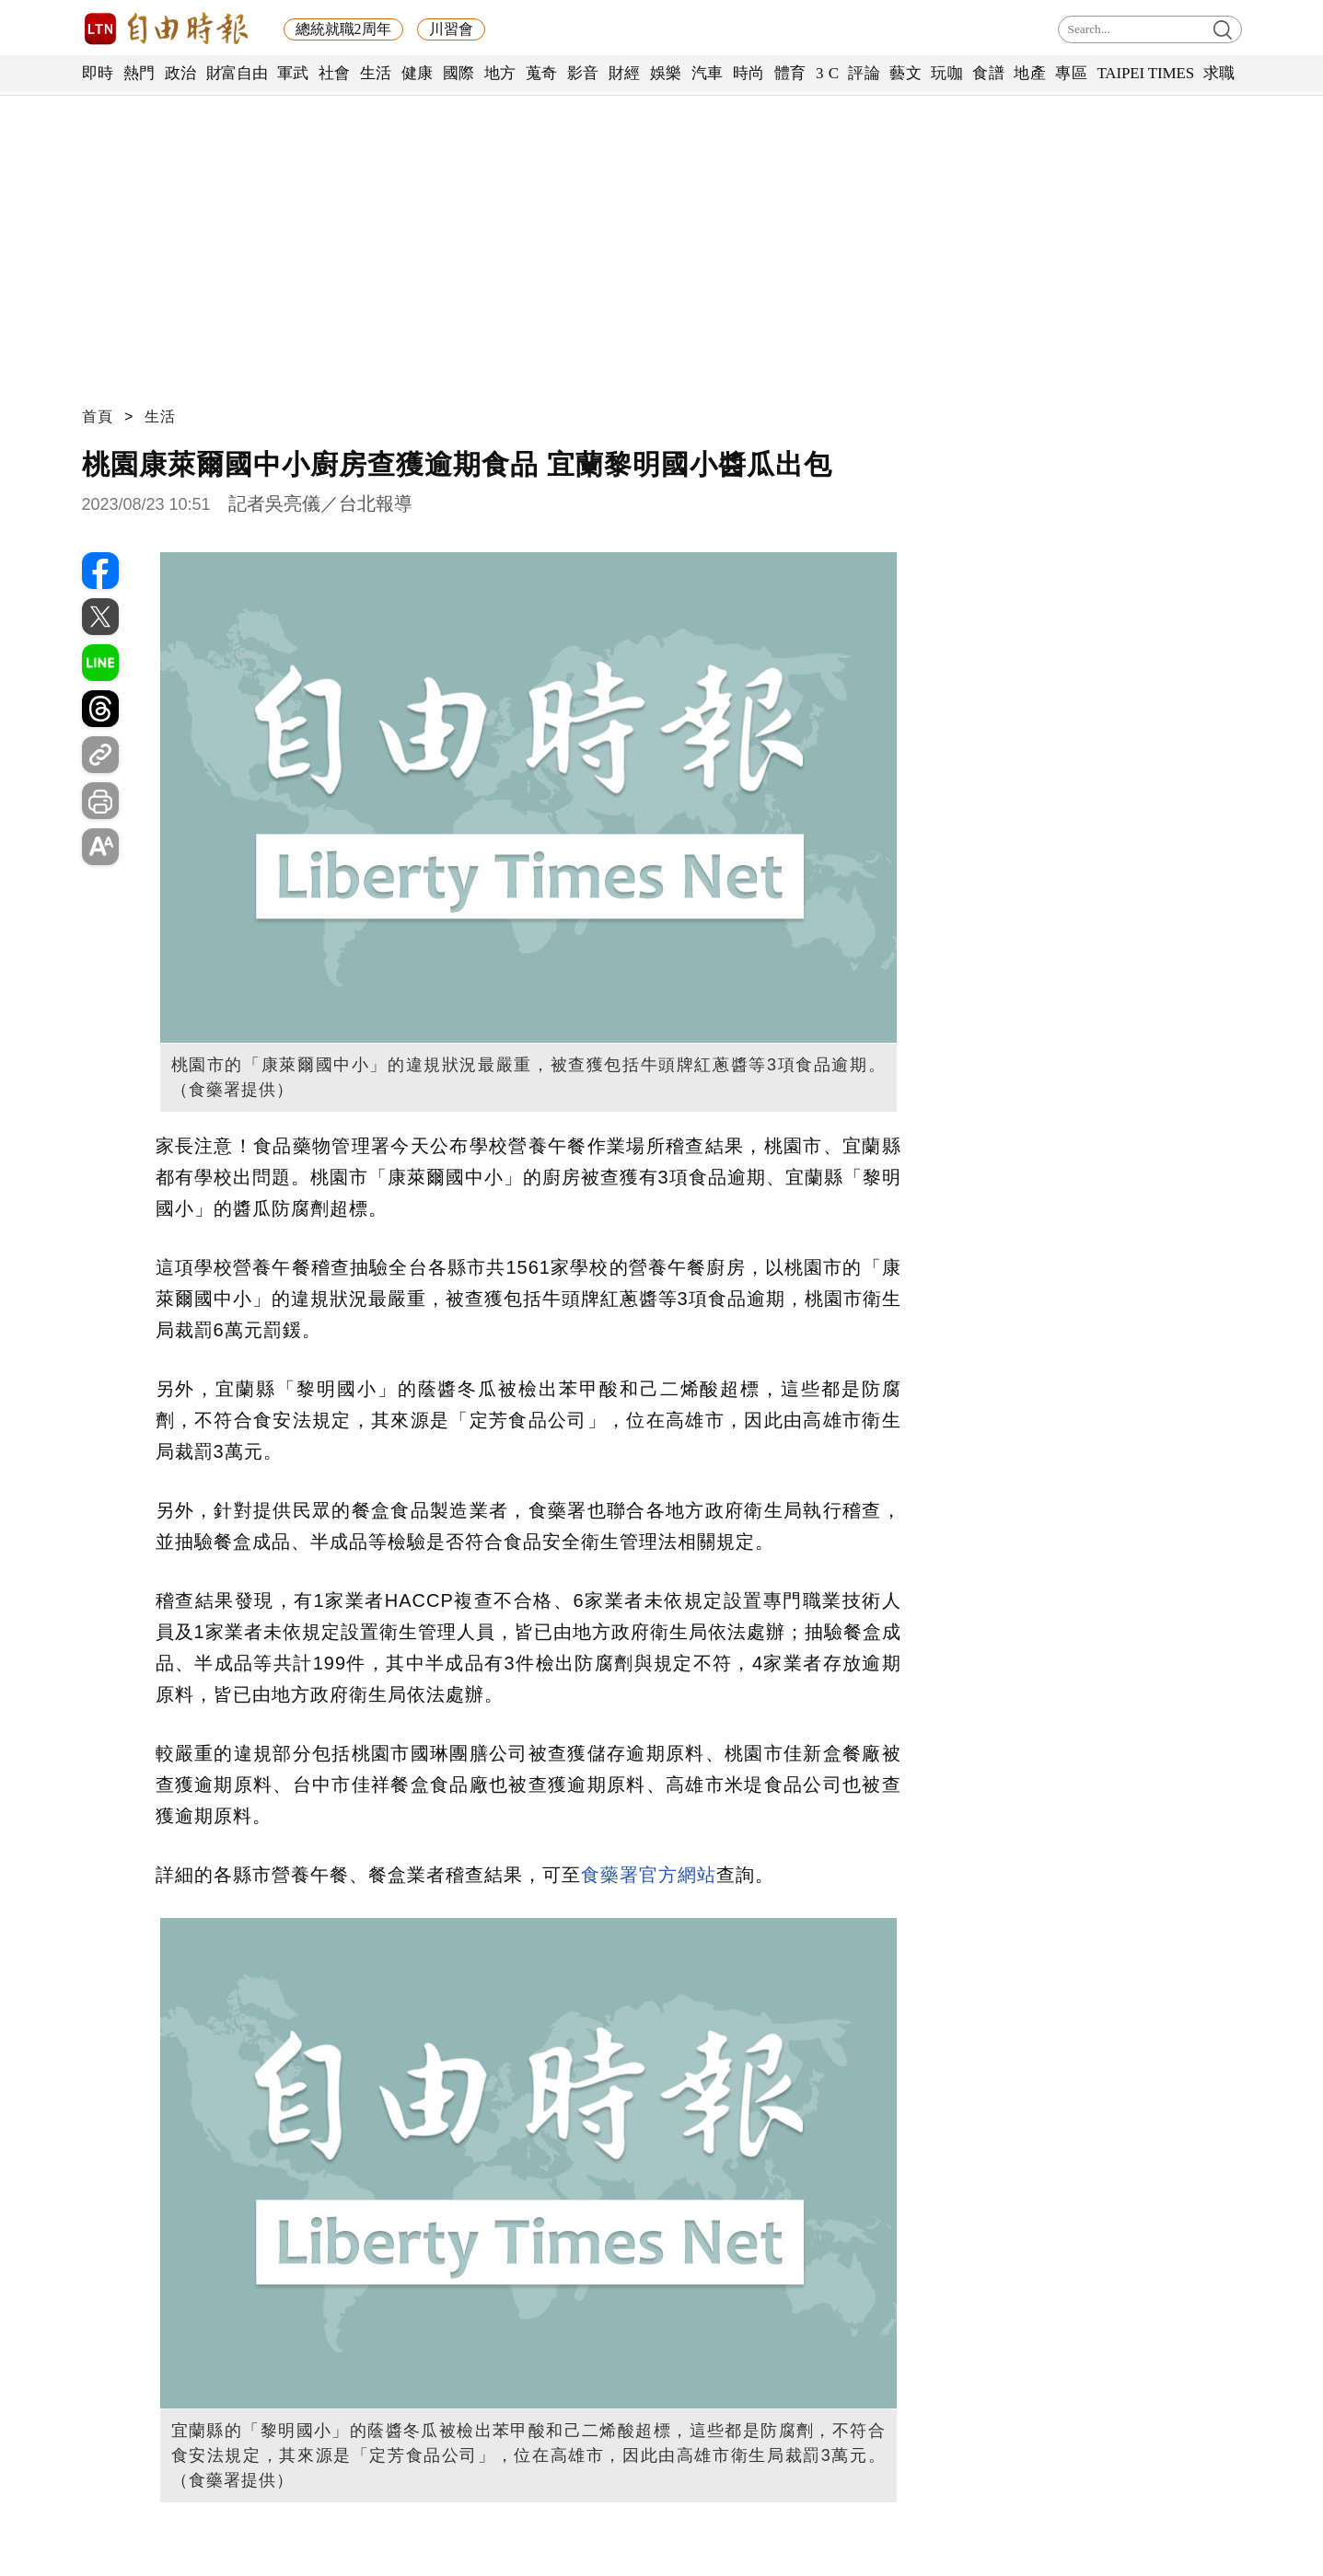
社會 (335, 73)
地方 (500, 73)
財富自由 (237, 73)
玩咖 (947, 73)
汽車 (707, 73)
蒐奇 (542, 73)
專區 (1071, 73)
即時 (98, 73)
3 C (828, 73)
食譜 (988, 73)
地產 (1030, 73)
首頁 (97, 416)
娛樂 (666, 73)
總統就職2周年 (343, 29)
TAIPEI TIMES (1145, 73)
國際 (459, 73)
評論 (864, 73)
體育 (790, 73)
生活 (376, 73)
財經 (625, 73)
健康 (417, 73)
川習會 (451, 29)
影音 (583, 73)
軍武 (293, 73)
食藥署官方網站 (648, 1875)
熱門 (139, 73)
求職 (1219, 73)
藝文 (905, 73)
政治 (181, 73)
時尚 (749, 73)
